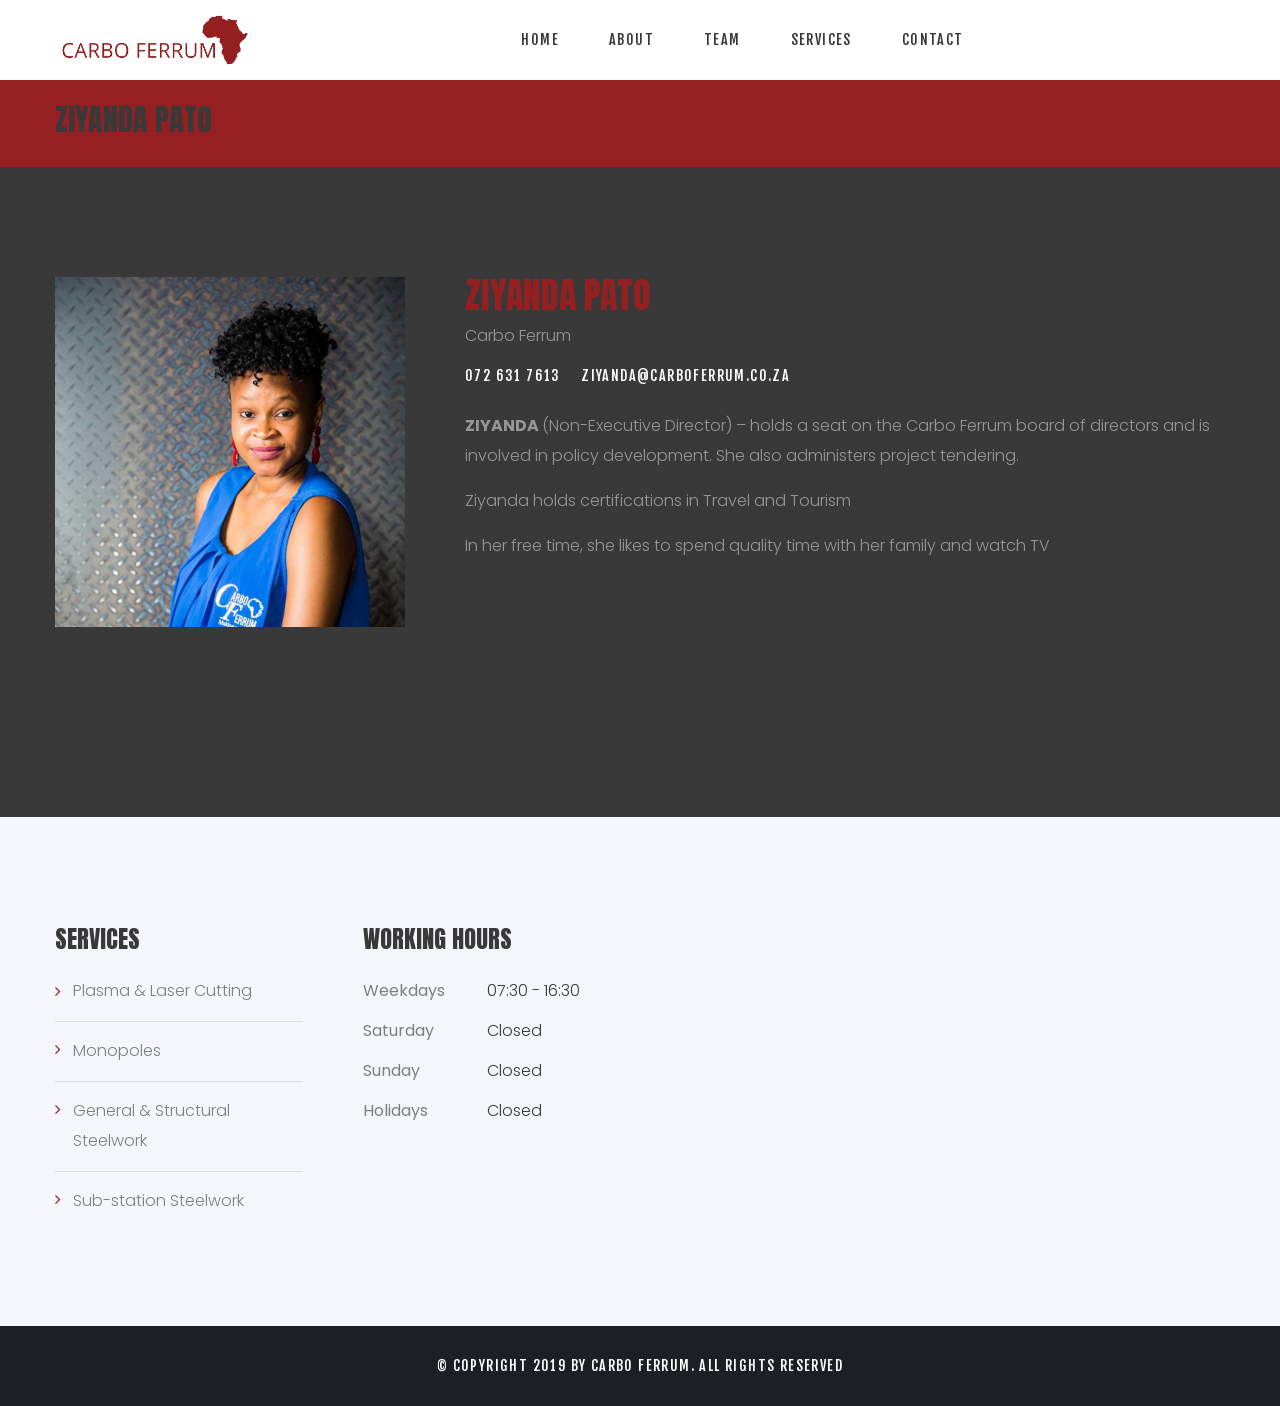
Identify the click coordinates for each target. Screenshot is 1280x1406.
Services (821, 39)
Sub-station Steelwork (158, 1200)
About (631, 39)
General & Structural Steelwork (151, 1125)
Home (540, 39)
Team (722, 39)
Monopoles (117, 1050)
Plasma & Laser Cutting (162, 990)
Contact (933, 39)
